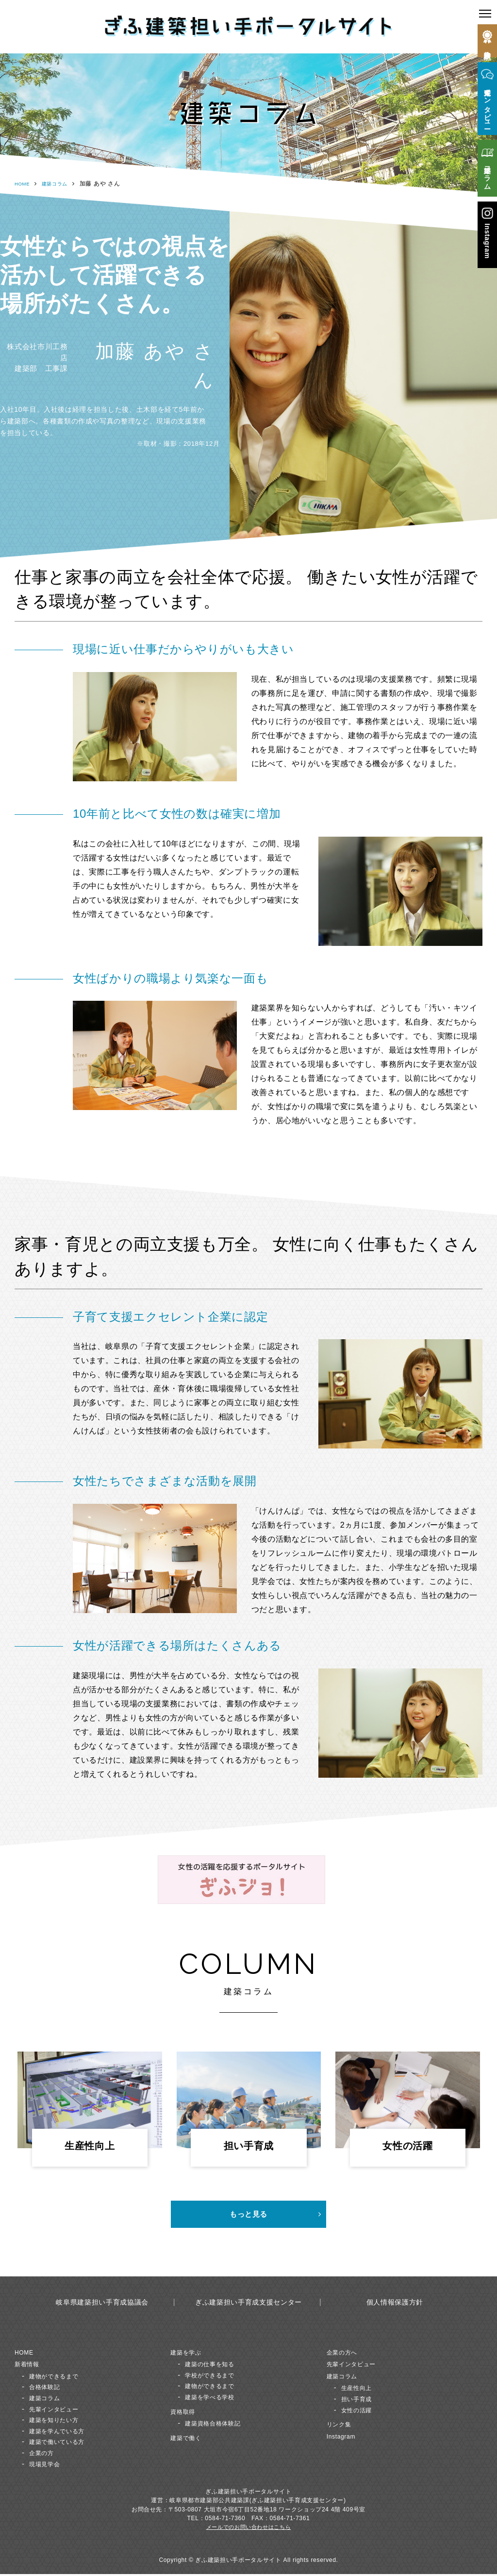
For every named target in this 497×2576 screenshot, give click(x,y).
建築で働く (189, 2439)
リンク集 (342, 2426)
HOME (24, 183)
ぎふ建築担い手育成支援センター (248, 2303)
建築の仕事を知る (215, 2365)
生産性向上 (360, 2389)
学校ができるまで (215, 2377)
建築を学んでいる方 (63, 2432)
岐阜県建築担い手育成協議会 (102, 2303)
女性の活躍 (360, 2411)
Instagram (344, 2438)
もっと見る (248, 2215)
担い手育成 (360, 2400)
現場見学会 (48, 2465)
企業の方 (44, 2454)
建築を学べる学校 (215, 2398)
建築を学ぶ (189, 2353)
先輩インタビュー (59, 2410)
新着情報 (30, 2365)
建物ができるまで (59, 2378)
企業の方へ (345, 2353)
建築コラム (61, 183)
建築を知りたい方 (59, 2421)
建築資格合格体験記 (219, 2425)
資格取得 (185, 2412)
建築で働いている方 (63, 2443)
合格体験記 (48, 2388)
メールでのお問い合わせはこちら (248, 2528)
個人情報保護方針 (395, 2303)
